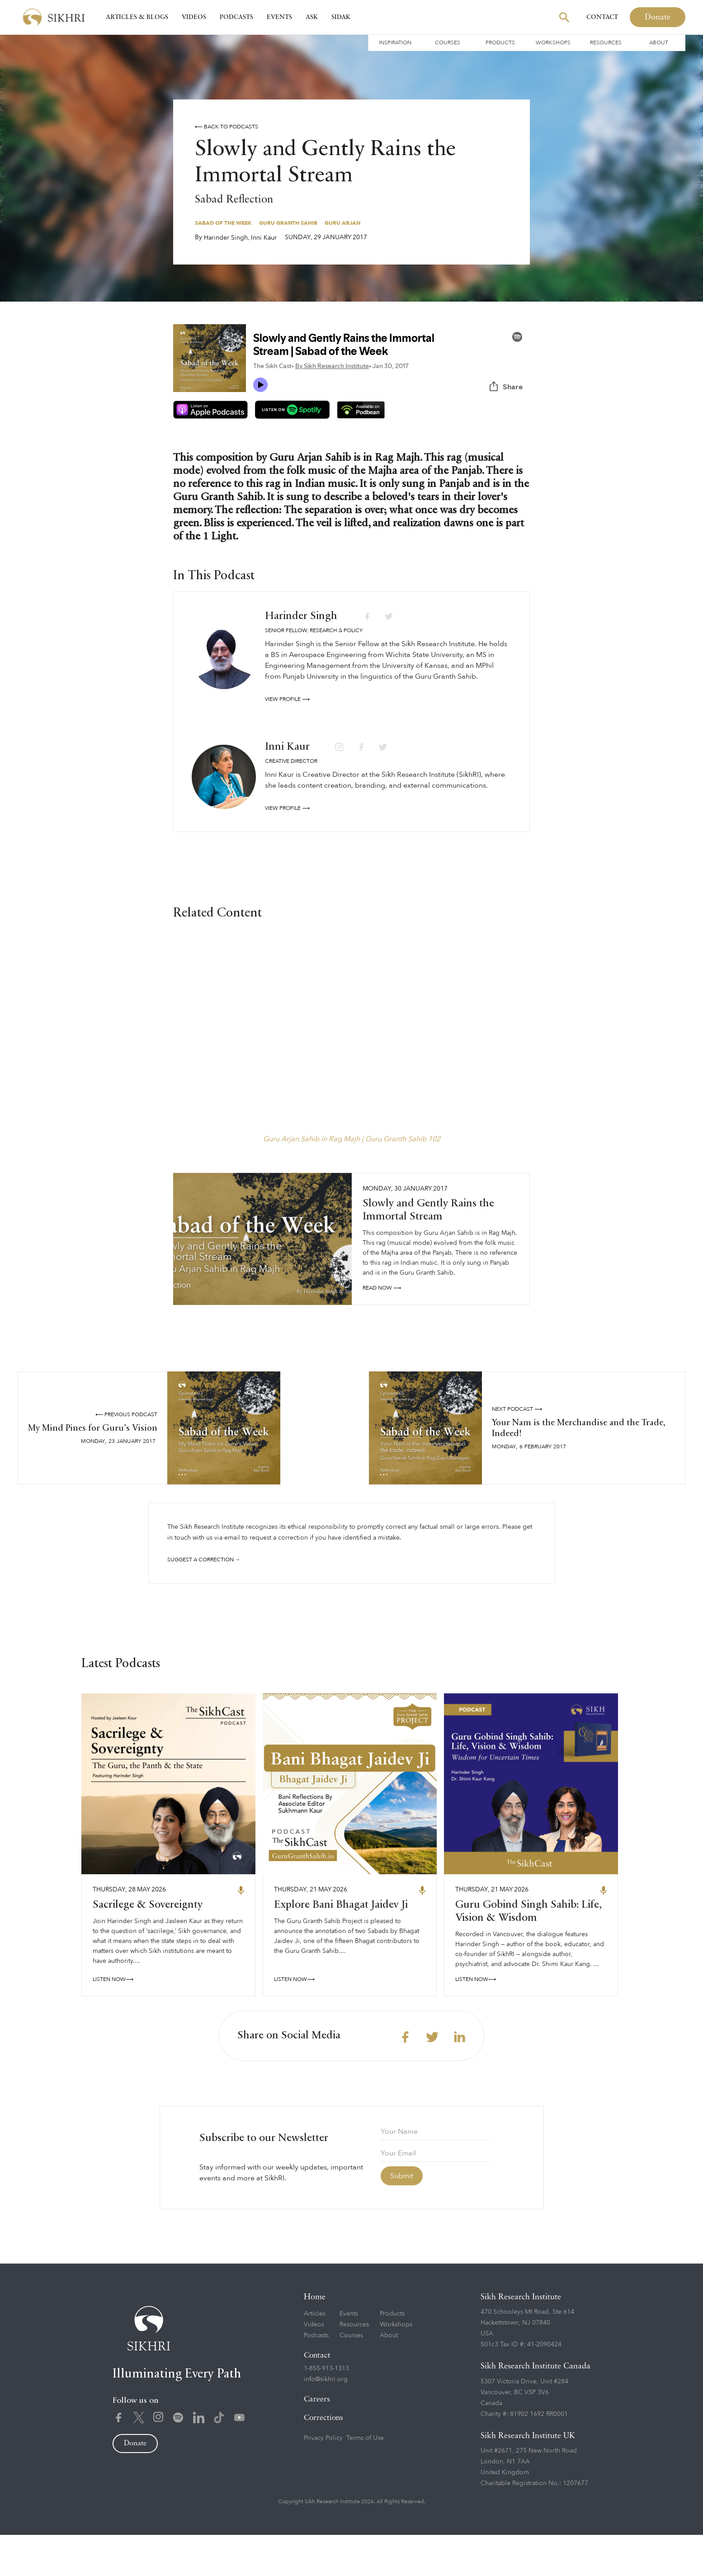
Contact (602, 17)
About (658, 42)
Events (279, 17)
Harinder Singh (226, 237)
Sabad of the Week (223, 223)
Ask (312, 17)
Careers (317, 2441)
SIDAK (340, 17)
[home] (54, 17)
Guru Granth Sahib (288, 223)
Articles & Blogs (137, 17)
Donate (657, 17)
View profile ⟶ (287, 699)
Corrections (323, 2459)
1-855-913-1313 (326, 2410)
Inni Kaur (264, 237)
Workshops (553, 42)
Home (315, 2339)
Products (500, 42)
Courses (447, 42)
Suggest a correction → (204, 1559)
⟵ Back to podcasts (226, 126)
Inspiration (395, 42)
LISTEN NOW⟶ (113, 2020)
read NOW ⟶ (382, 1287)
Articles (315, 2355)
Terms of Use (365, 2479)
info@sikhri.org (326, 2420)
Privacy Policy (323, 2479)
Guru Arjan (342, 223)
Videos (194, 17)
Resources (606, 42)
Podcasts (236, 17)
